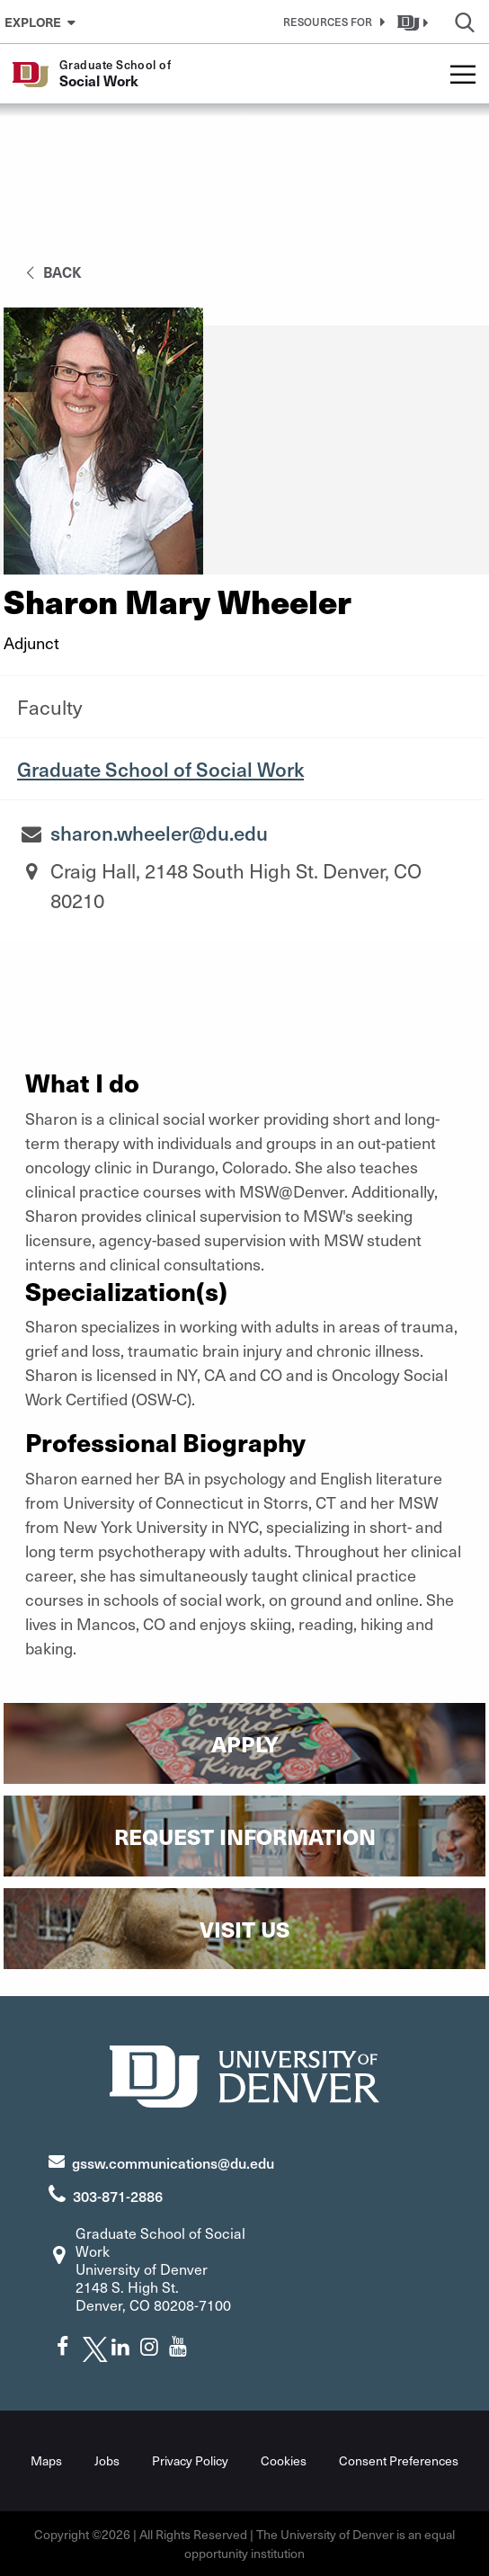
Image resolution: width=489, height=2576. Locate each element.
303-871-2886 (118, 2196)
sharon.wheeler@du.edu (159, 832)
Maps (46, 2460)
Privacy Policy (190, 2460)
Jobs (107, 2460)
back (51, 271)
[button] (330, 21)
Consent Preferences (398, 2460)
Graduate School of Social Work (160, 768)
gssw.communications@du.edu (173, 2162)
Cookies (284, 2460)
